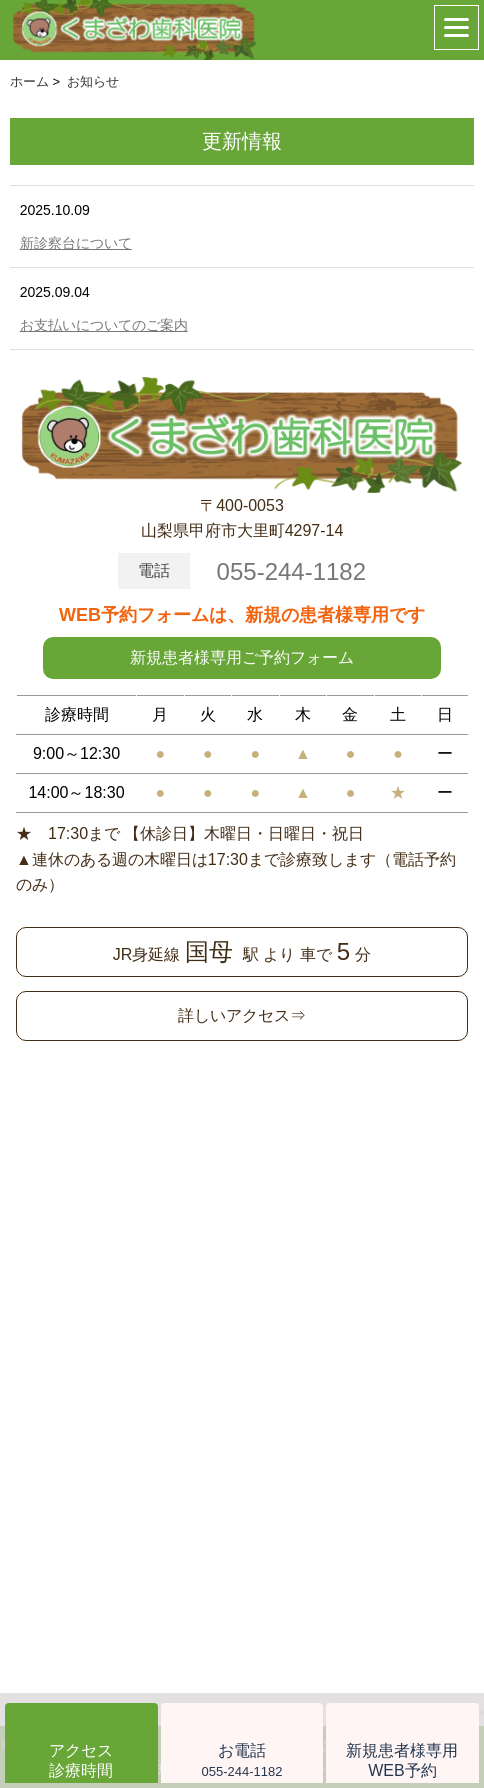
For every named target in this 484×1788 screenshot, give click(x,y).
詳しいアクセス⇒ (242, 1015)
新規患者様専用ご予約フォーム (242, 657)
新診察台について (76, 243)
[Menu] (456, 27)
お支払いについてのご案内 (104, 325)
